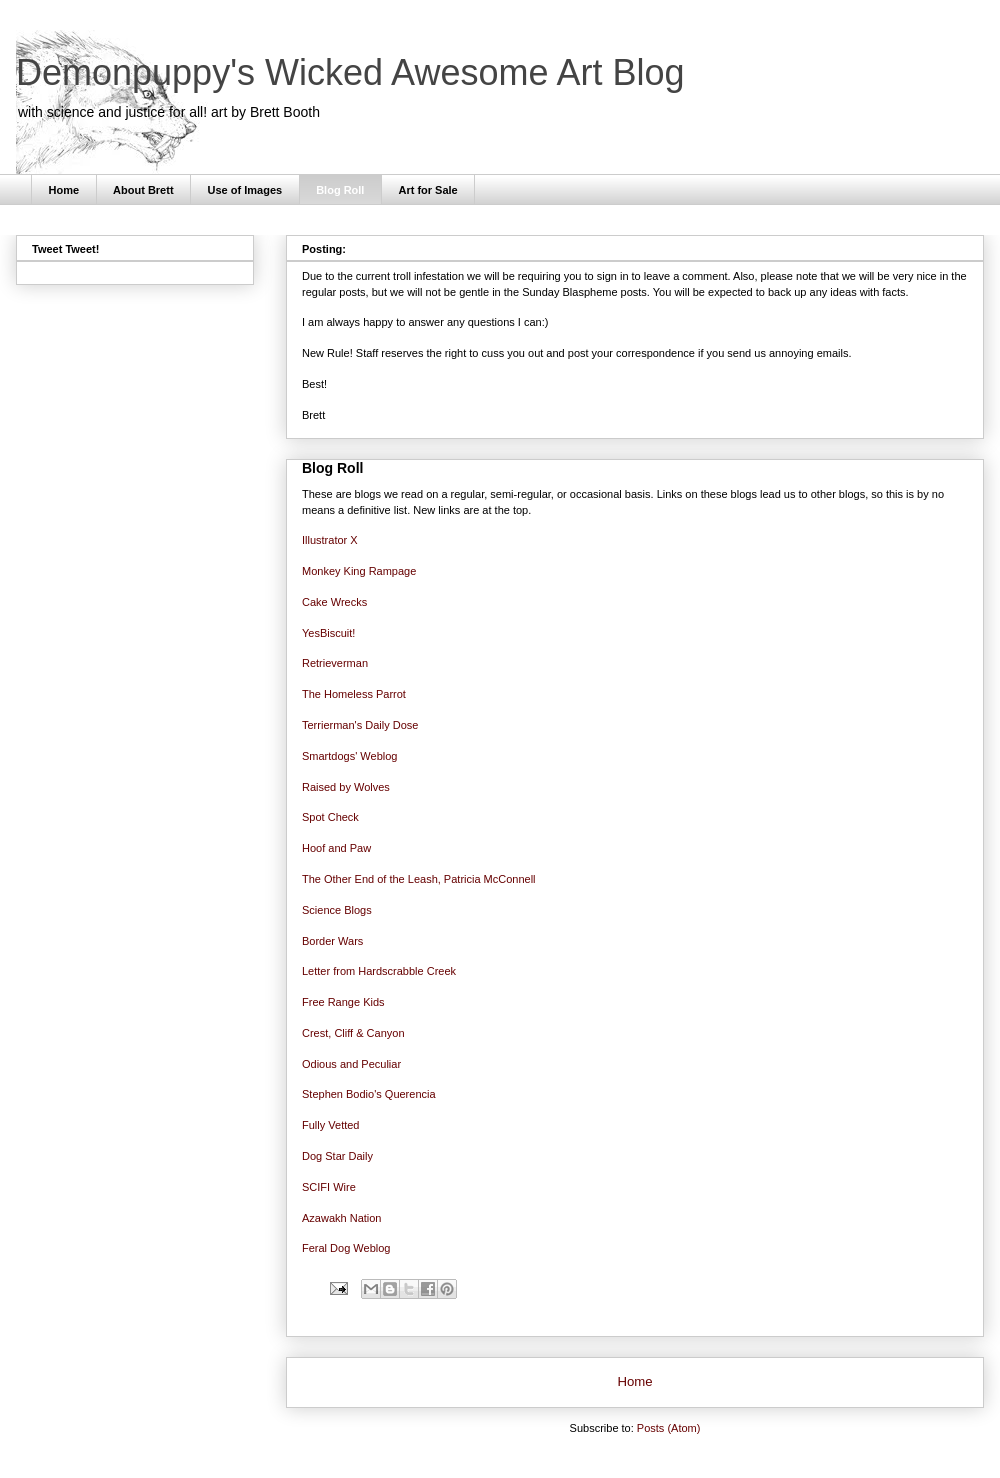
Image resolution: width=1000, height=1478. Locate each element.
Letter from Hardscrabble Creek (379, 971)
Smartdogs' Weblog (349, 756)
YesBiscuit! (328, 633)
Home (64, 190)
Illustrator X (330, 540)
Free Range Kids (343, 1002)
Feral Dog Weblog (346, 1248)
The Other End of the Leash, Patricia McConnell (419, 879)
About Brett (143, 190)
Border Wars (332, 941)
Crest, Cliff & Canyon (353, 1033)
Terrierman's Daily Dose (360, 725)
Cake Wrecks (334, 602)
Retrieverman (335, 663)
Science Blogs (337, 910)
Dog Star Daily (337, 1156)
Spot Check (330, 817)
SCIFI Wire (329, 1187)
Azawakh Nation (342, 1218)
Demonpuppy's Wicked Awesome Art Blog (350, 72)
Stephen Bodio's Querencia (369, 1094)
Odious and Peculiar (351, 1064)
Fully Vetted (330, 1125)
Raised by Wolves (346, 787)
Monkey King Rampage (359, 571)
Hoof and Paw (336, 848)
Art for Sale (427, 190)
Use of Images (245, 190)
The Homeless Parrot (354, 694)
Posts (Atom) (669, 1428)
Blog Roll (340, 190)
